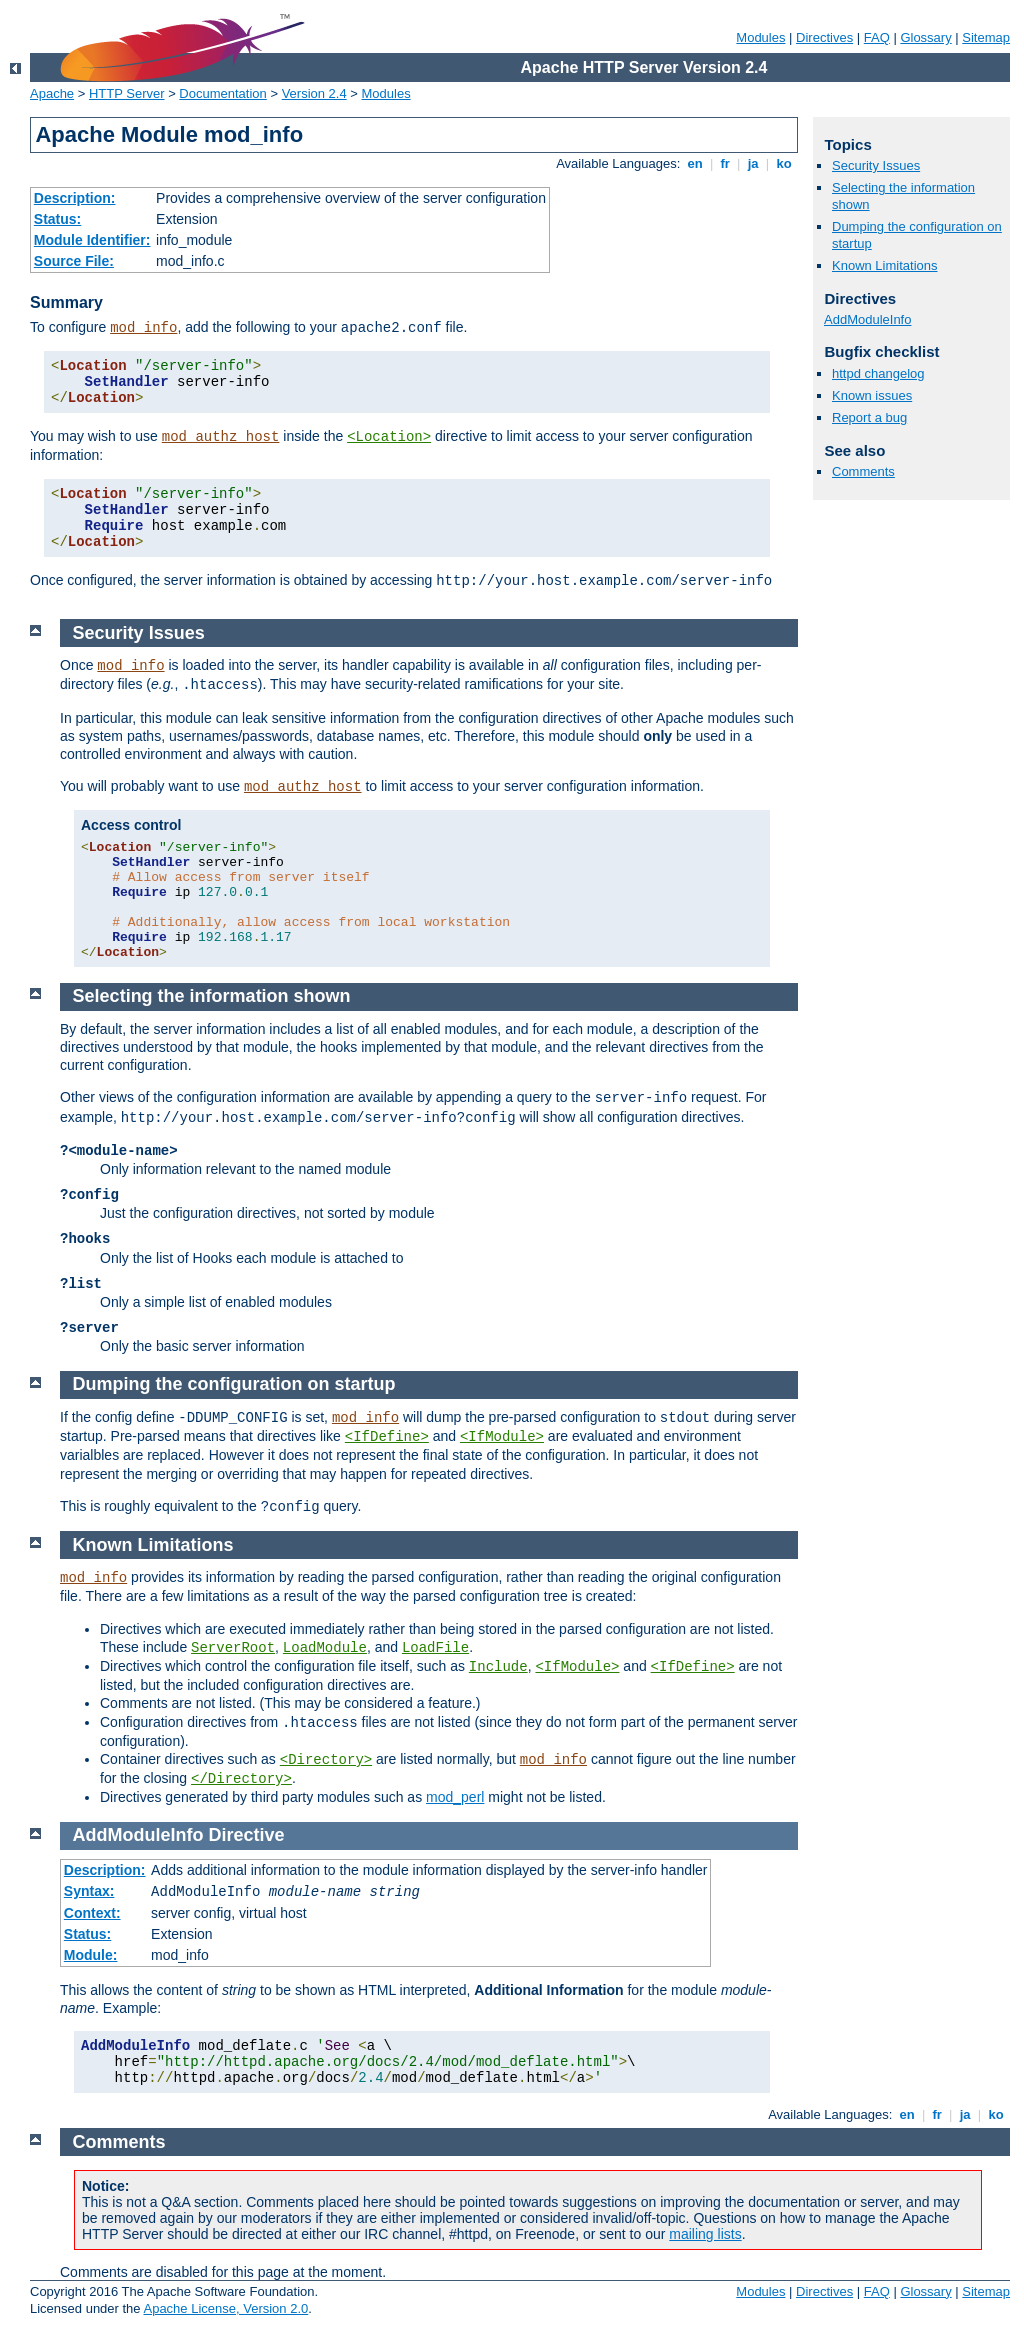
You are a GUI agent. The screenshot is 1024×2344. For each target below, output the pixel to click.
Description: (75, 198)
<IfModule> (502, 1437)
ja (753, 163)
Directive (247, 1835)
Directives (824, 37)
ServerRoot (233, 1648)
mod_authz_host (221, 437)
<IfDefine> (387, 1437)
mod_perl (455, 1797)
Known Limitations (885, 265)
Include (498, 1667)
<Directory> (326, 1760)
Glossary (925, 37)
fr (725, 163)
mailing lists (705, 2234)
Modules (760, 37)
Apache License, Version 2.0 (225, 2308)
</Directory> (241, 1779)
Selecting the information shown (212, 996)
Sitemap (986, 37)
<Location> (389, 437)
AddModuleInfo (867, 319)
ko (784, 163)
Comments (863, 471)
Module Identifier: (92, 240)
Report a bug (869, 417)
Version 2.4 (314, 93)
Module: (91, 1955)
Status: (57, 219)
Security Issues (876, 165)
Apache (52, 93)
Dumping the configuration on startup (234, 1384)
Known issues (872, 395)
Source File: (74, 261)
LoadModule (325, 1648)
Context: (92, 1913)
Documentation (222, 93)
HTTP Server (127, 93)
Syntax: (89, 1891)
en (695, 163)
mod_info (143, 328)
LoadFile (435, 1648)
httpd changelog (878, 373)
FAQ (877, 37)
